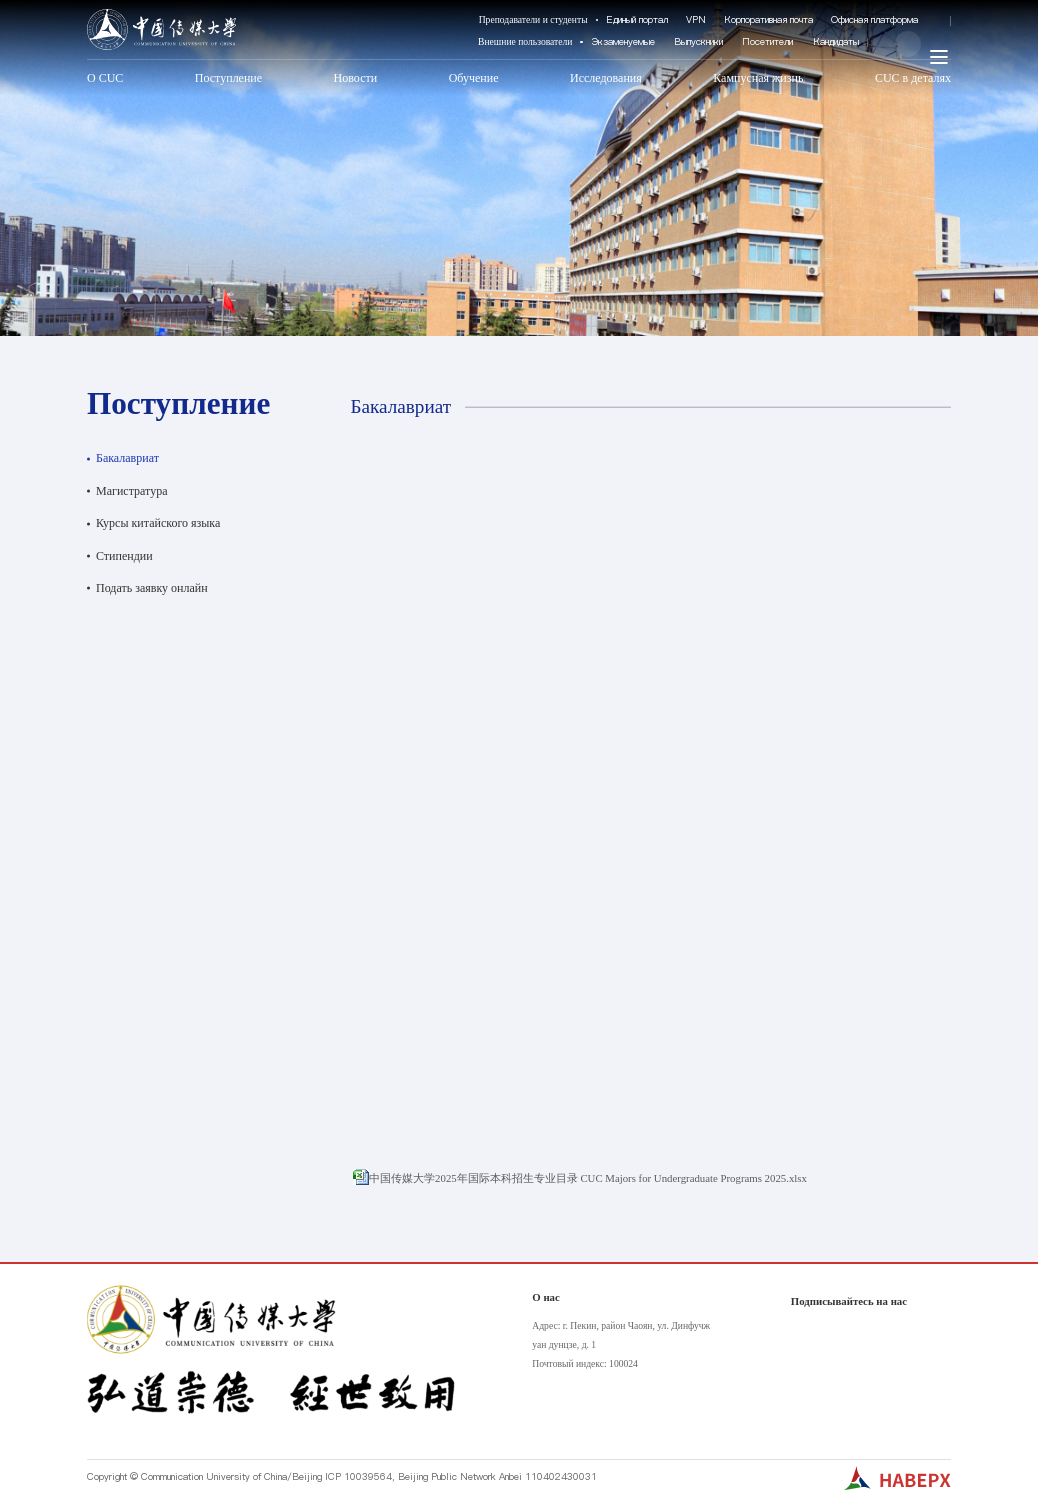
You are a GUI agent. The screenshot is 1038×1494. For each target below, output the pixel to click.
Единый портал (637, 19)
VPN (696, 19)
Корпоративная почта (768, 19)
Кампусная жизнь (758, 78)
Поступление (228, 78)
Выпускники (698, 41)
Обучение (474, 78)
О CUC (105, 78)
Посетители (767, 41)
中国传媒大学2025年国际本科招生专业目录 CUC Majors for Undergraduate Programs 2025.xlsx (588, 1178)
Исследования (606, 78)
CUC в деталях (913, 78)
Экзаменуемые (623, 41)
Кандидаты (836, 41)
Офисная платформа (874, 19)
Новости (356, 78)
